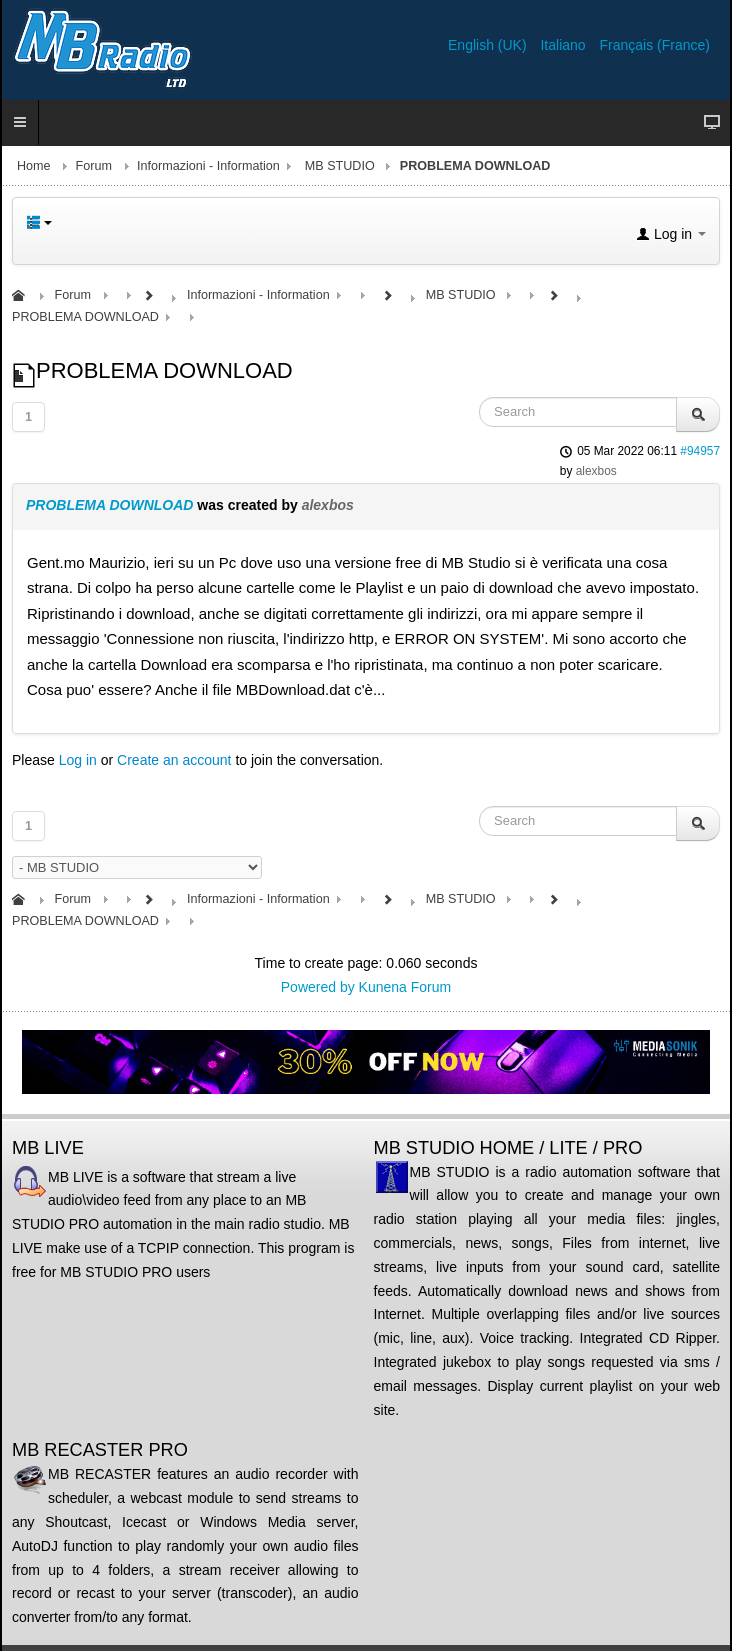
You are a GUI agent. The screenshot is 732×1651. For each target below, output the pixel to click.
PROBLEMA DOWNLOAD (109, 505)
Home (34, 166)
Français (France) (655, 45)
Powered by (318, 987)
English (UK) (489, 45)
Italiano (564, 45)
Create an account (174, 760)
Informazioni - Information (208, 166)
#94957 (700, 451)
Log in (78, 760)
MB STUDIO (340, 166)
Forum (94, 166)
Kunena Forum (405, 987)
